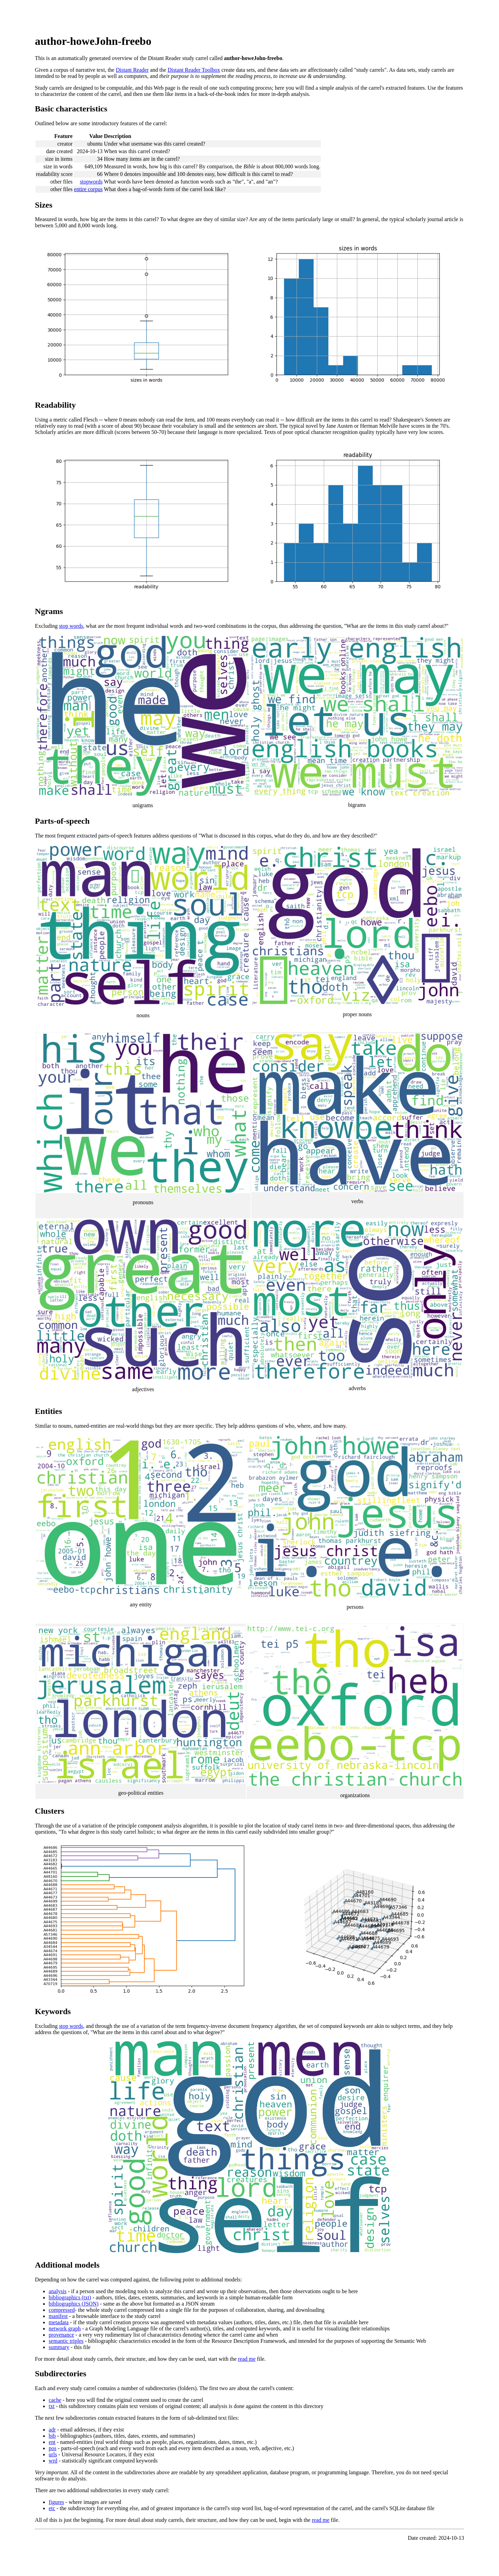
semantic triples (66, 2341)
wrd (53, 2461)
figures (56, 2502)
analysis (58, 2291)
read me (247, 2359)
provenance (61, 2335)
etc (52, 2508)
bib (52, 2436)
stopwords (91, 182)
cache (55, 2400)
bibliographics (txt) (70, 2297)
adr (52, 2430)
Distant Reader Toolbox (193, 70)
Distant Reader (132, 70)
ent (52, 2442)
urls (53, 2454)
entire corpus (88, 189)
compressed (62, 2310)
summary (59, 2347)
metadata (59, 2322)
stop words (71, 626)
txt (51, 2406)
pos (52, 2448)
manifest (58, 2316)
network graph (65, 2328)
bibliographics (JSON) (73, 2304)
